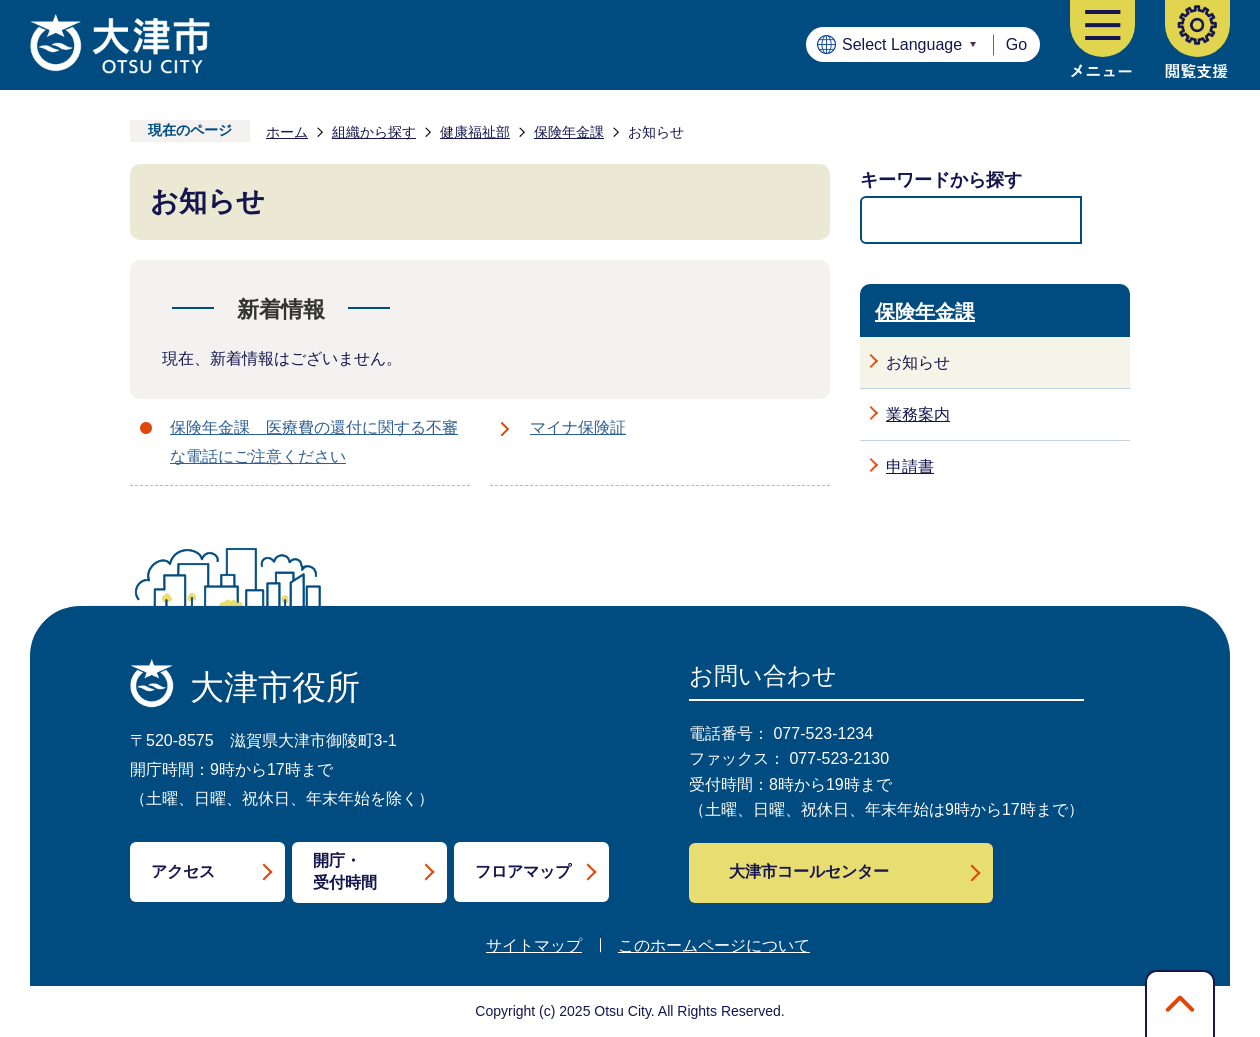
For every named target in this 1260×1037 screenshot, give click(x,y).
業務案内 (918, 414)
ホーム (287, 132)
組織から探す (374, 132)
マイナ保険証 (578, 427)
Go (1016, 44)
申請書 (910, 466)
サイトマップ (534, 945)
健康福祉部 (475, 132)
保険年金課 (569, 132)
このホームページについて (714, 945)
